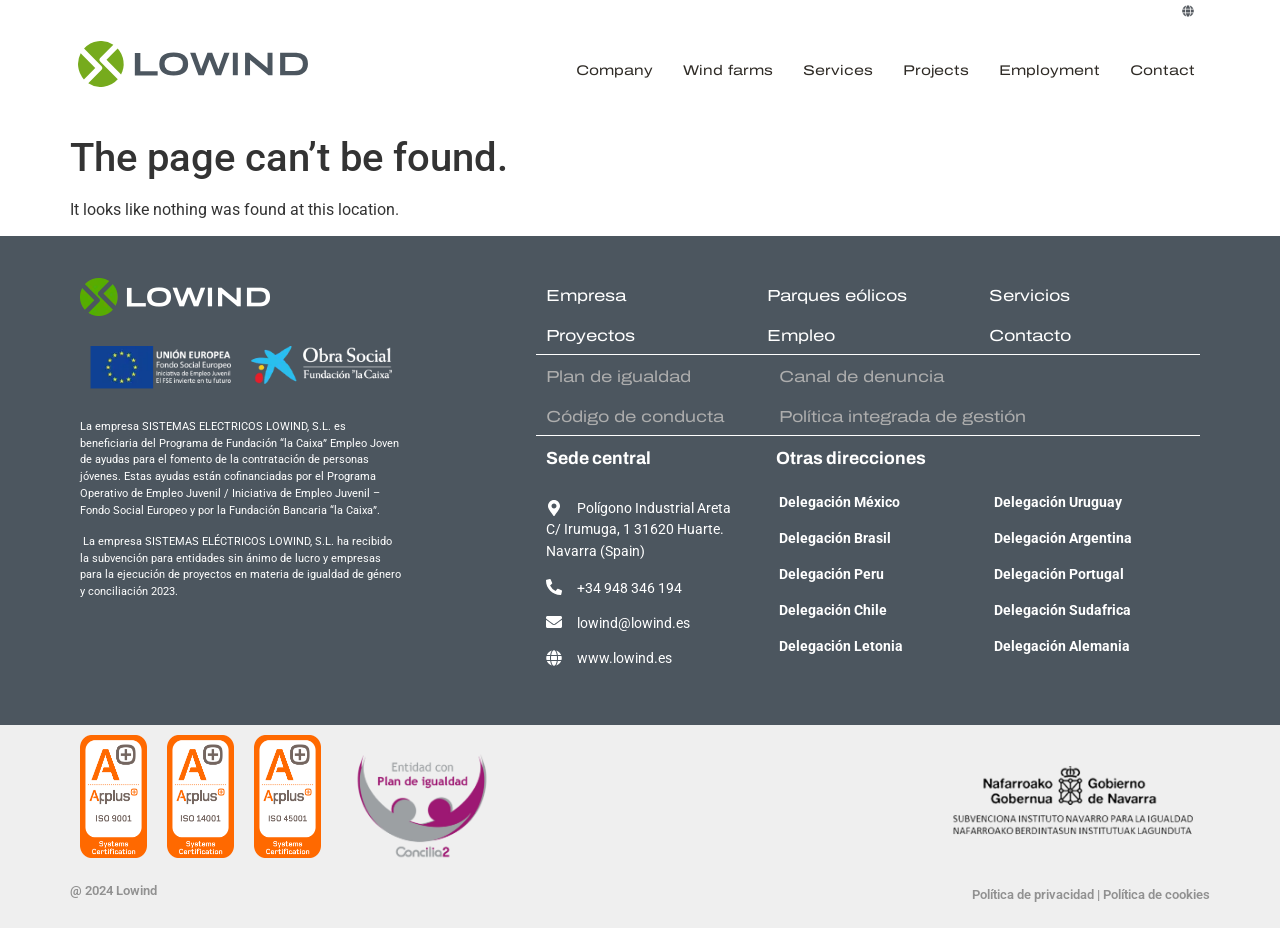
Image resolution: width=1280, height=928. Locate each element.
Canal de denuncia (861, 376)
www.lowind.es (624, 658)
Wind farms (728, 70)
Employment (1049, 70)
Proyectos (590, 335)
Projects (936, 70)
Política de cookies (1156, 894)
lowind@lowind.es (633, 623)
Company (614, 70)
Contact (1162, 70)
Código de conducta (635, 416)
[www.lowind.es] (554, 658)
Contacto (1030, 335)
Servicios (1029, 295)
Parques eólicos (837, 295)
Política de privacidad (1033, 894)
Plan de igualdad (618, 376)
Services (838, 70)
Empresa (586, 295)
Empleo (801, 335)
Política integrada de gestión (902, 416)
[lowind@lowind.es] (554, 622)
